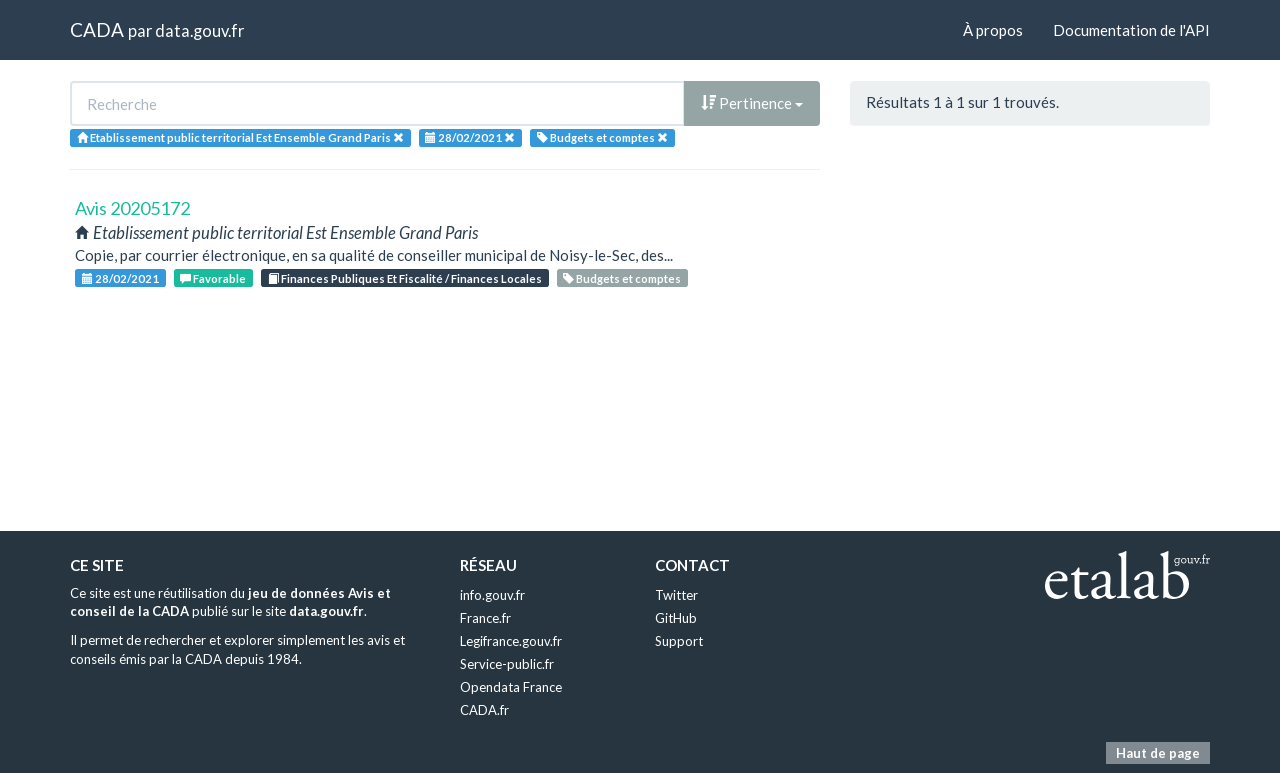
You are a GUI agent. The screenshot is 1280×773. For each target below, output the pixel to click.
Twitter (676, 595)
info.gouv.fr (492, 595)
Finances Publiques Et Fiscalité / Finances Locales (405, 278)
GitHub (676, 618)
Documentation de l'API (1131, 30)
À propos (993, 30)
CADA (97, 29)
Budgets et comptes (622, 278)
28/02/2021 (120, 278)
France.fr (485, 618)
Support (679, 641)
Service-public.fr (507, 664)
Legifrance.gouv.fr (511, 641)
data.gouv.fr (199, 30)
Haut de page (1158, 753)
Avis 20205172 (132, 208)
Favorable (213, 278)
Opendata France (511, 687)
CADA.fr (484, 710)
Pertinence (752, 103)
